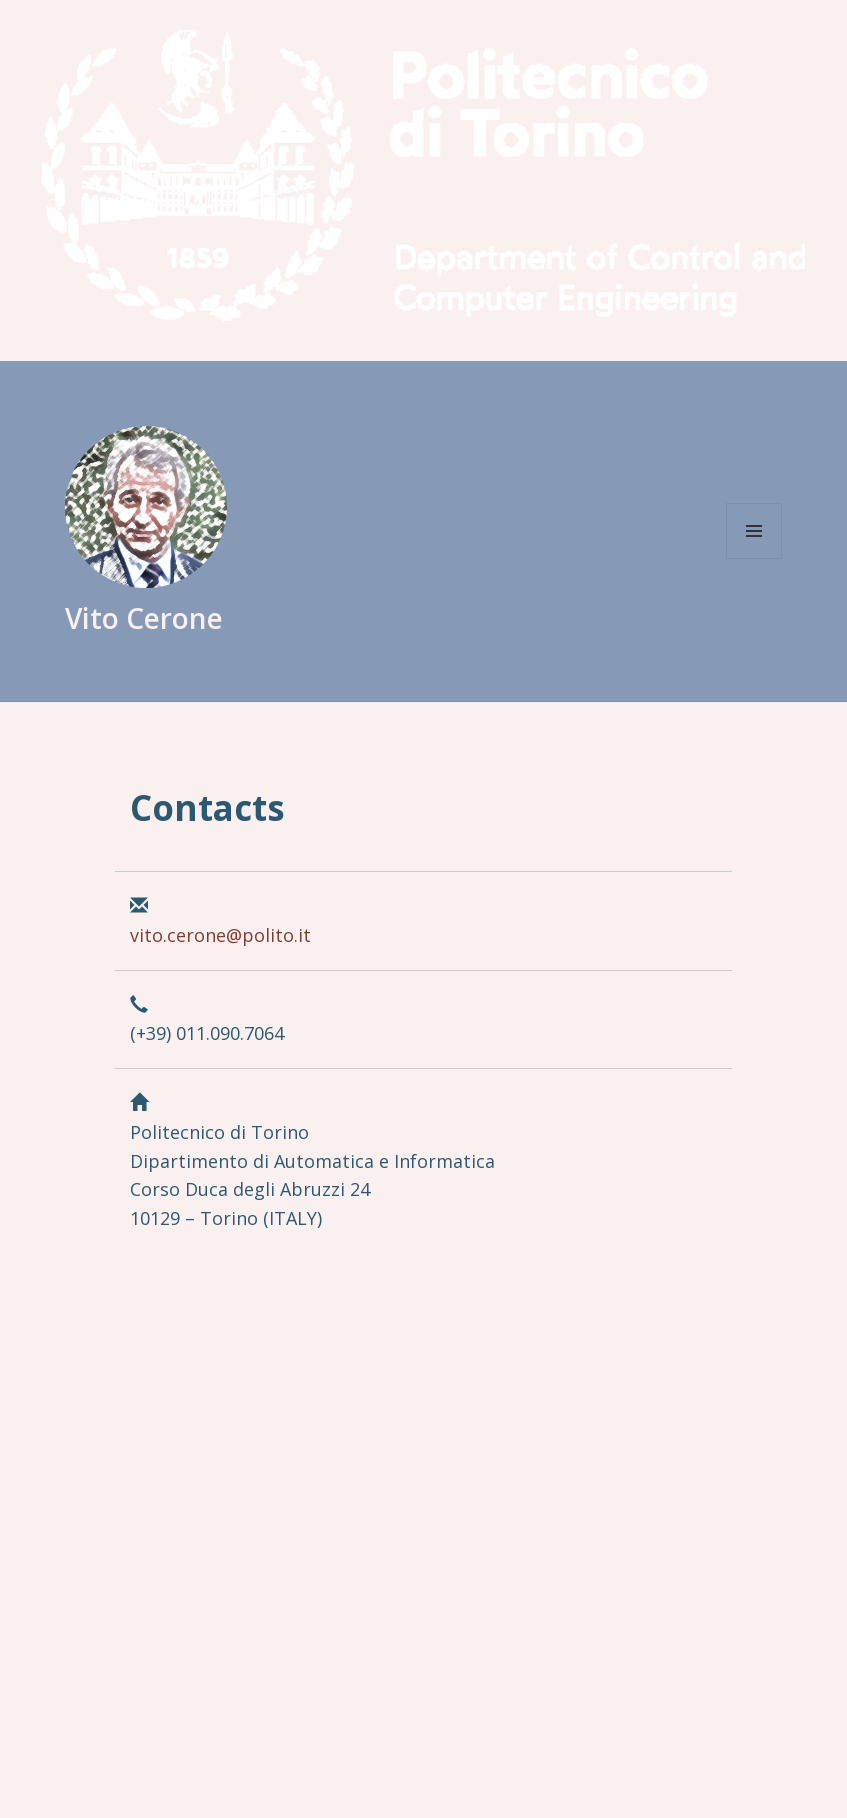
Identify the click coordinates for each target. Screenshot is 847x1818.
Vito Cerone (144, 618)
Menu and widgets (754, 531)
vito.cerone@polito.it (220, 935)
